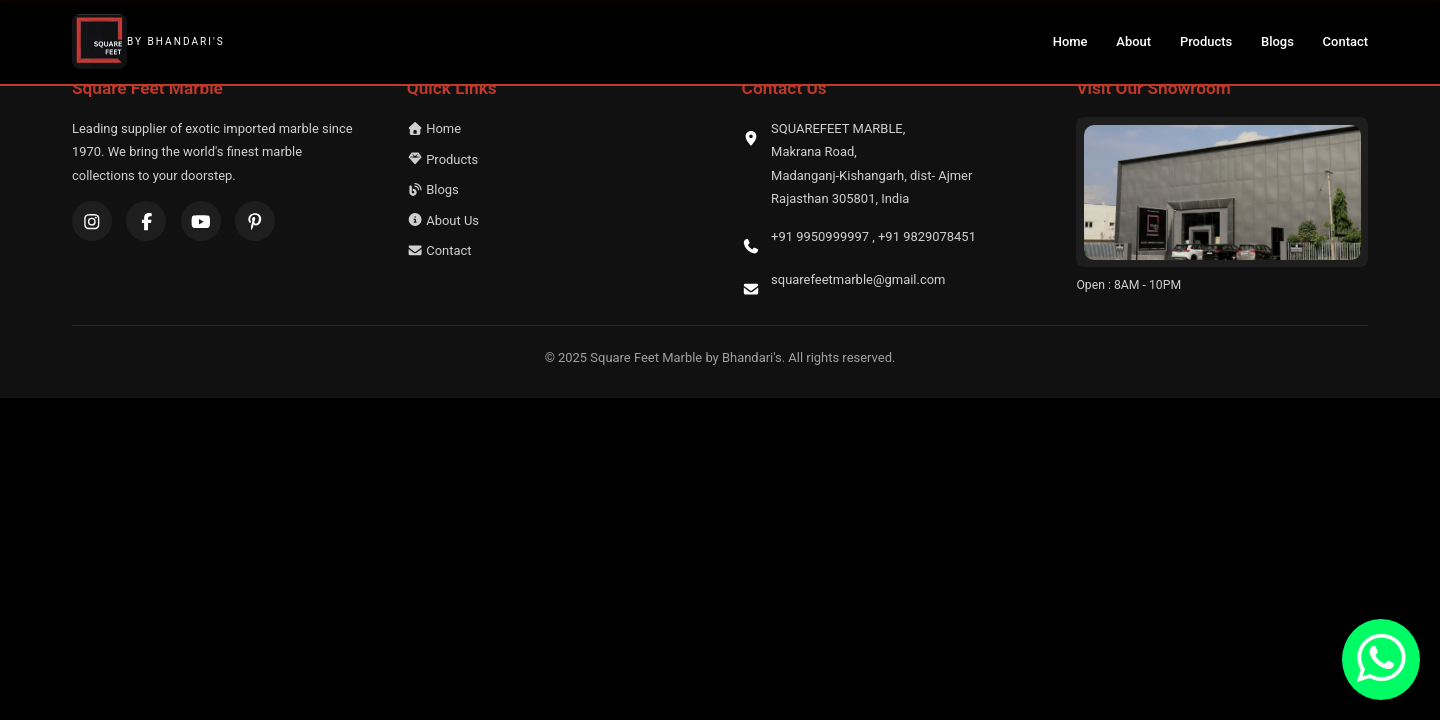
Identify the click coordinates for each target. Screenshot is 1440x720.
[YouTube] (201, 221)
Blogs (1277, 41)
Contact (1345, 41)
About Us (443, 220)
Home (1070, 41)
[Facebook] (146, 221)
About (1133, 41)
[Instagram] (92, 221)
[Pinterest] (255, 221)
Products (1206, 41)
